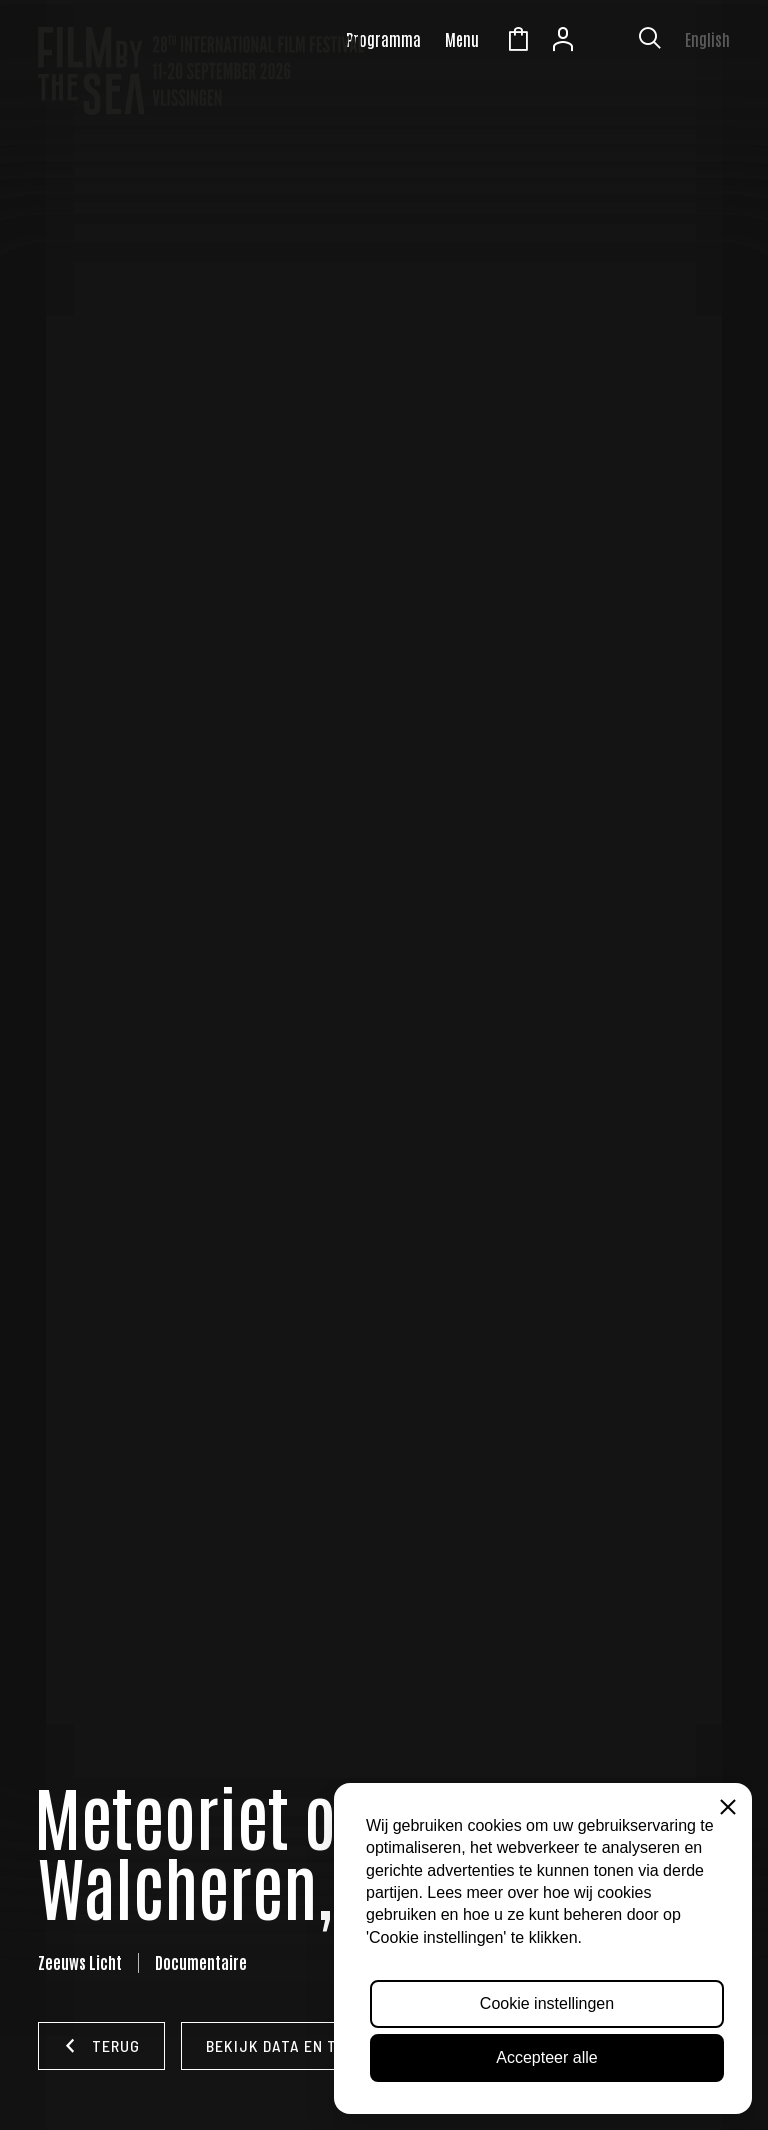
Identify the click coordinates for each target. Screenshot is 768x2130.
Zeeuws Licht (608, 42)
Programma (383, 39)
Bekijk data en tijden (293, 2045)
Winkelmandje (518, 42)
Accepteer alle (546, 2057)
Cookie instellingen (547, 2003)
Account (563, 42)
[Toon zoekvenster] (650, 42)
